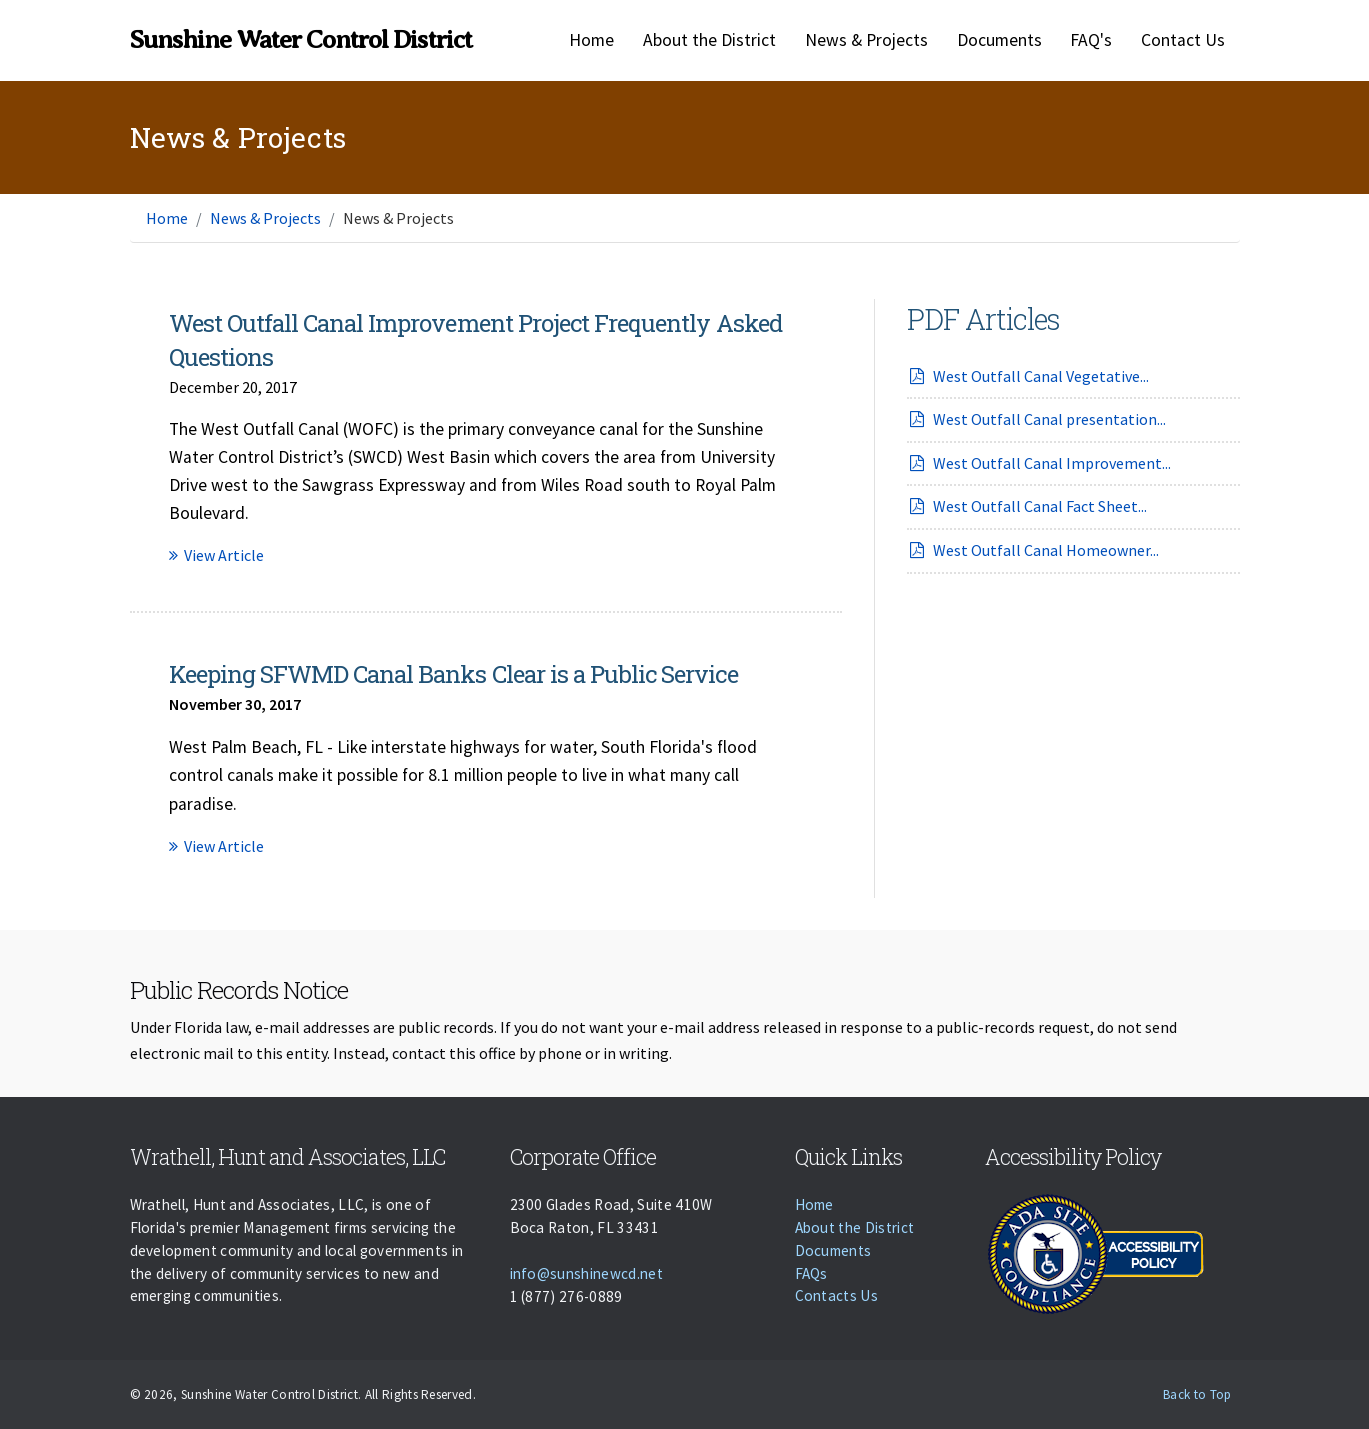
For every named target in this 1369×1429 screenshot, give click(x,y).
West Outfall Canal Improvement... (1039, 463)
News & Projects (866, 40)
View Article (216, 555)
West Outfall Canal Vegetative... (1028, 376)
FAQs (811, 1273)
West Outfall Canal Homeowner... (1033, 550)
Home (591, 40)
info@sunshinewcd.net (586, 1273)
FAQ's (1091, 40)
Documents (999, 40)
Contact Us (1183, 40)
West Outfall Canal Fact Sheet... (1027, 506)
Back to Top (1197, 1394)
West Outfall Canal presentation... (1037, 419)
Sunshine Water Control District (301, 39)
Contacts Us (837, 1295)
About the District (709, 40)
